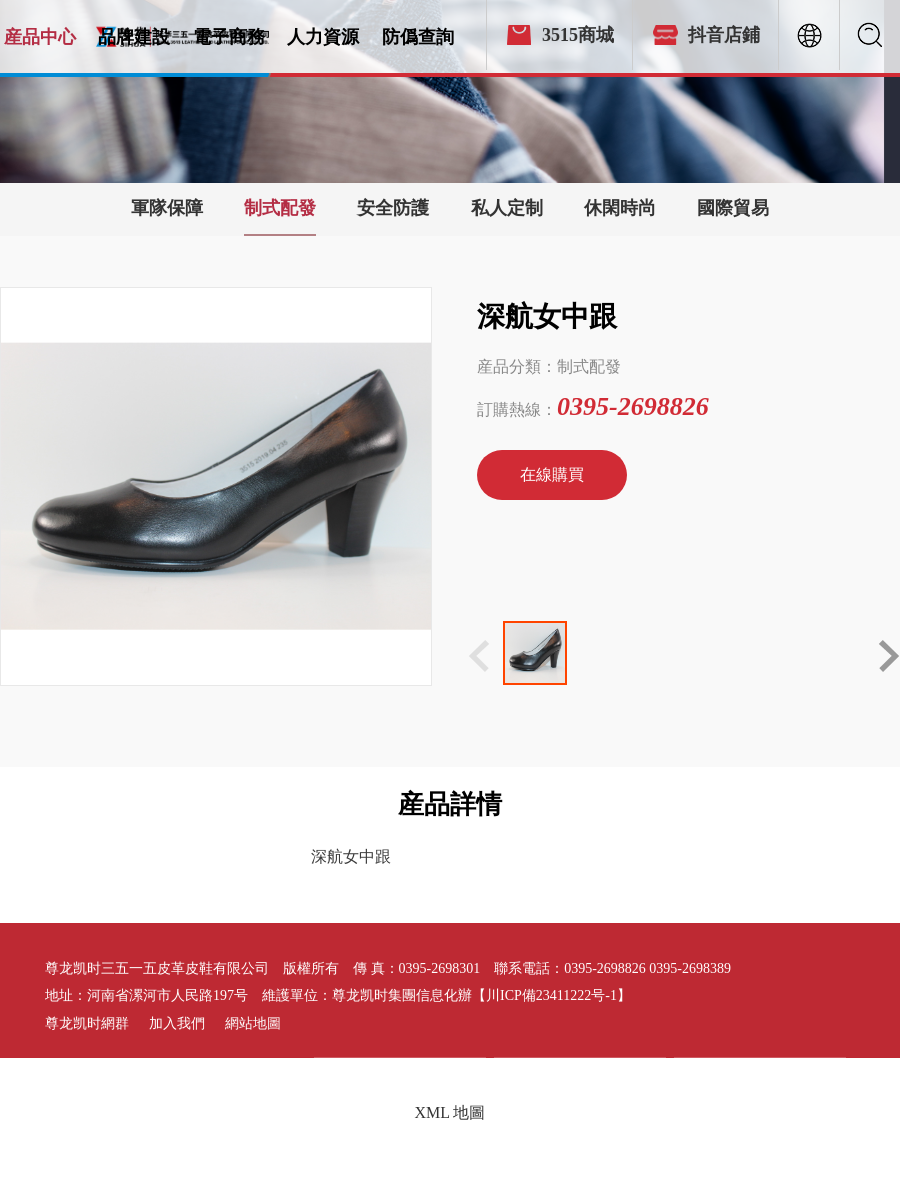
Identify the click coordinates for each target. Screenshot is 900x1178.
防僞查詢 (418, 37)
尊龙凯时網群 (87, 1023)
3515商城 (578, 35)
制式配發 (280, 208)
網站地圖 (253, 1023)
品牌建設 (134, 37)
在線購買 (552, 474)
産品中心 (40, 37)
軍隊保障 (167, 208)
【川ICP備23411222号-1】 (551, 995)
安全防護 (393, 208)
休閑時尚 (620, 208)
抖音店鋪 (724, 35)
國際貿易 (733, 208)
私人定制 (507, 208)
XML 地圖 (450, 1112)
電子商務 (229, 37)
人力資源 (323, 37)
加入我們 (177, 1023)
